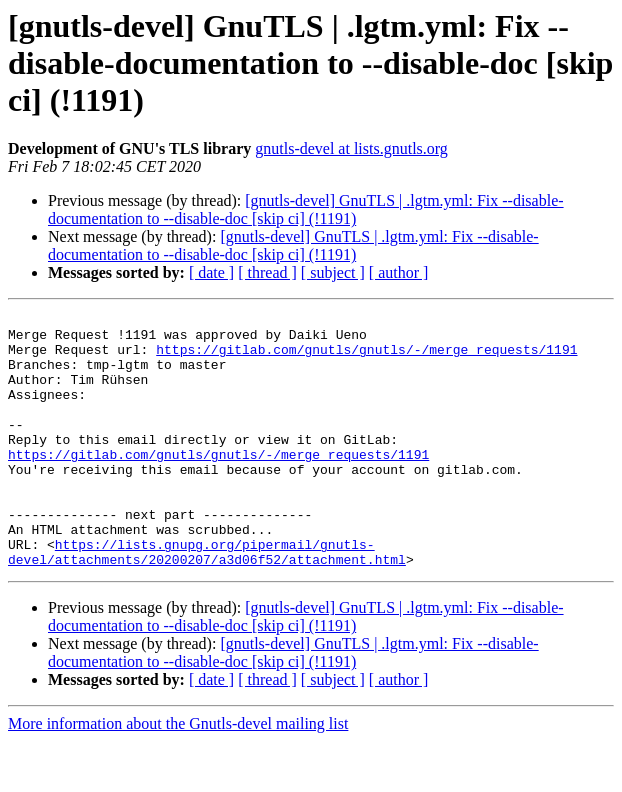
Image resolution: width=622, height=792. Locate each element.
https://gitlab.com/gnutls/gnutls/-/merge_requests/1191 (366, 358)
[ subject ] (333, 272)
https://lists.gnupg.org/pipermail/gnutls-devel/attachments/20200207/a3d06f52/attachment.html (207, 601)
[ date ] (211, 272)
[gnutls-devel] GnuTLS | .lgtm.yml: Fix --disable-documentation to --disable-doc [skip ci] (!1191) (306, 209)
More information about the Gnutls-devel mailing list (178, 774)
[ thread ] (267, 272)
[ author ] (399, 272)
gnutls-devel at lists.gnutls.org (351, 148)
